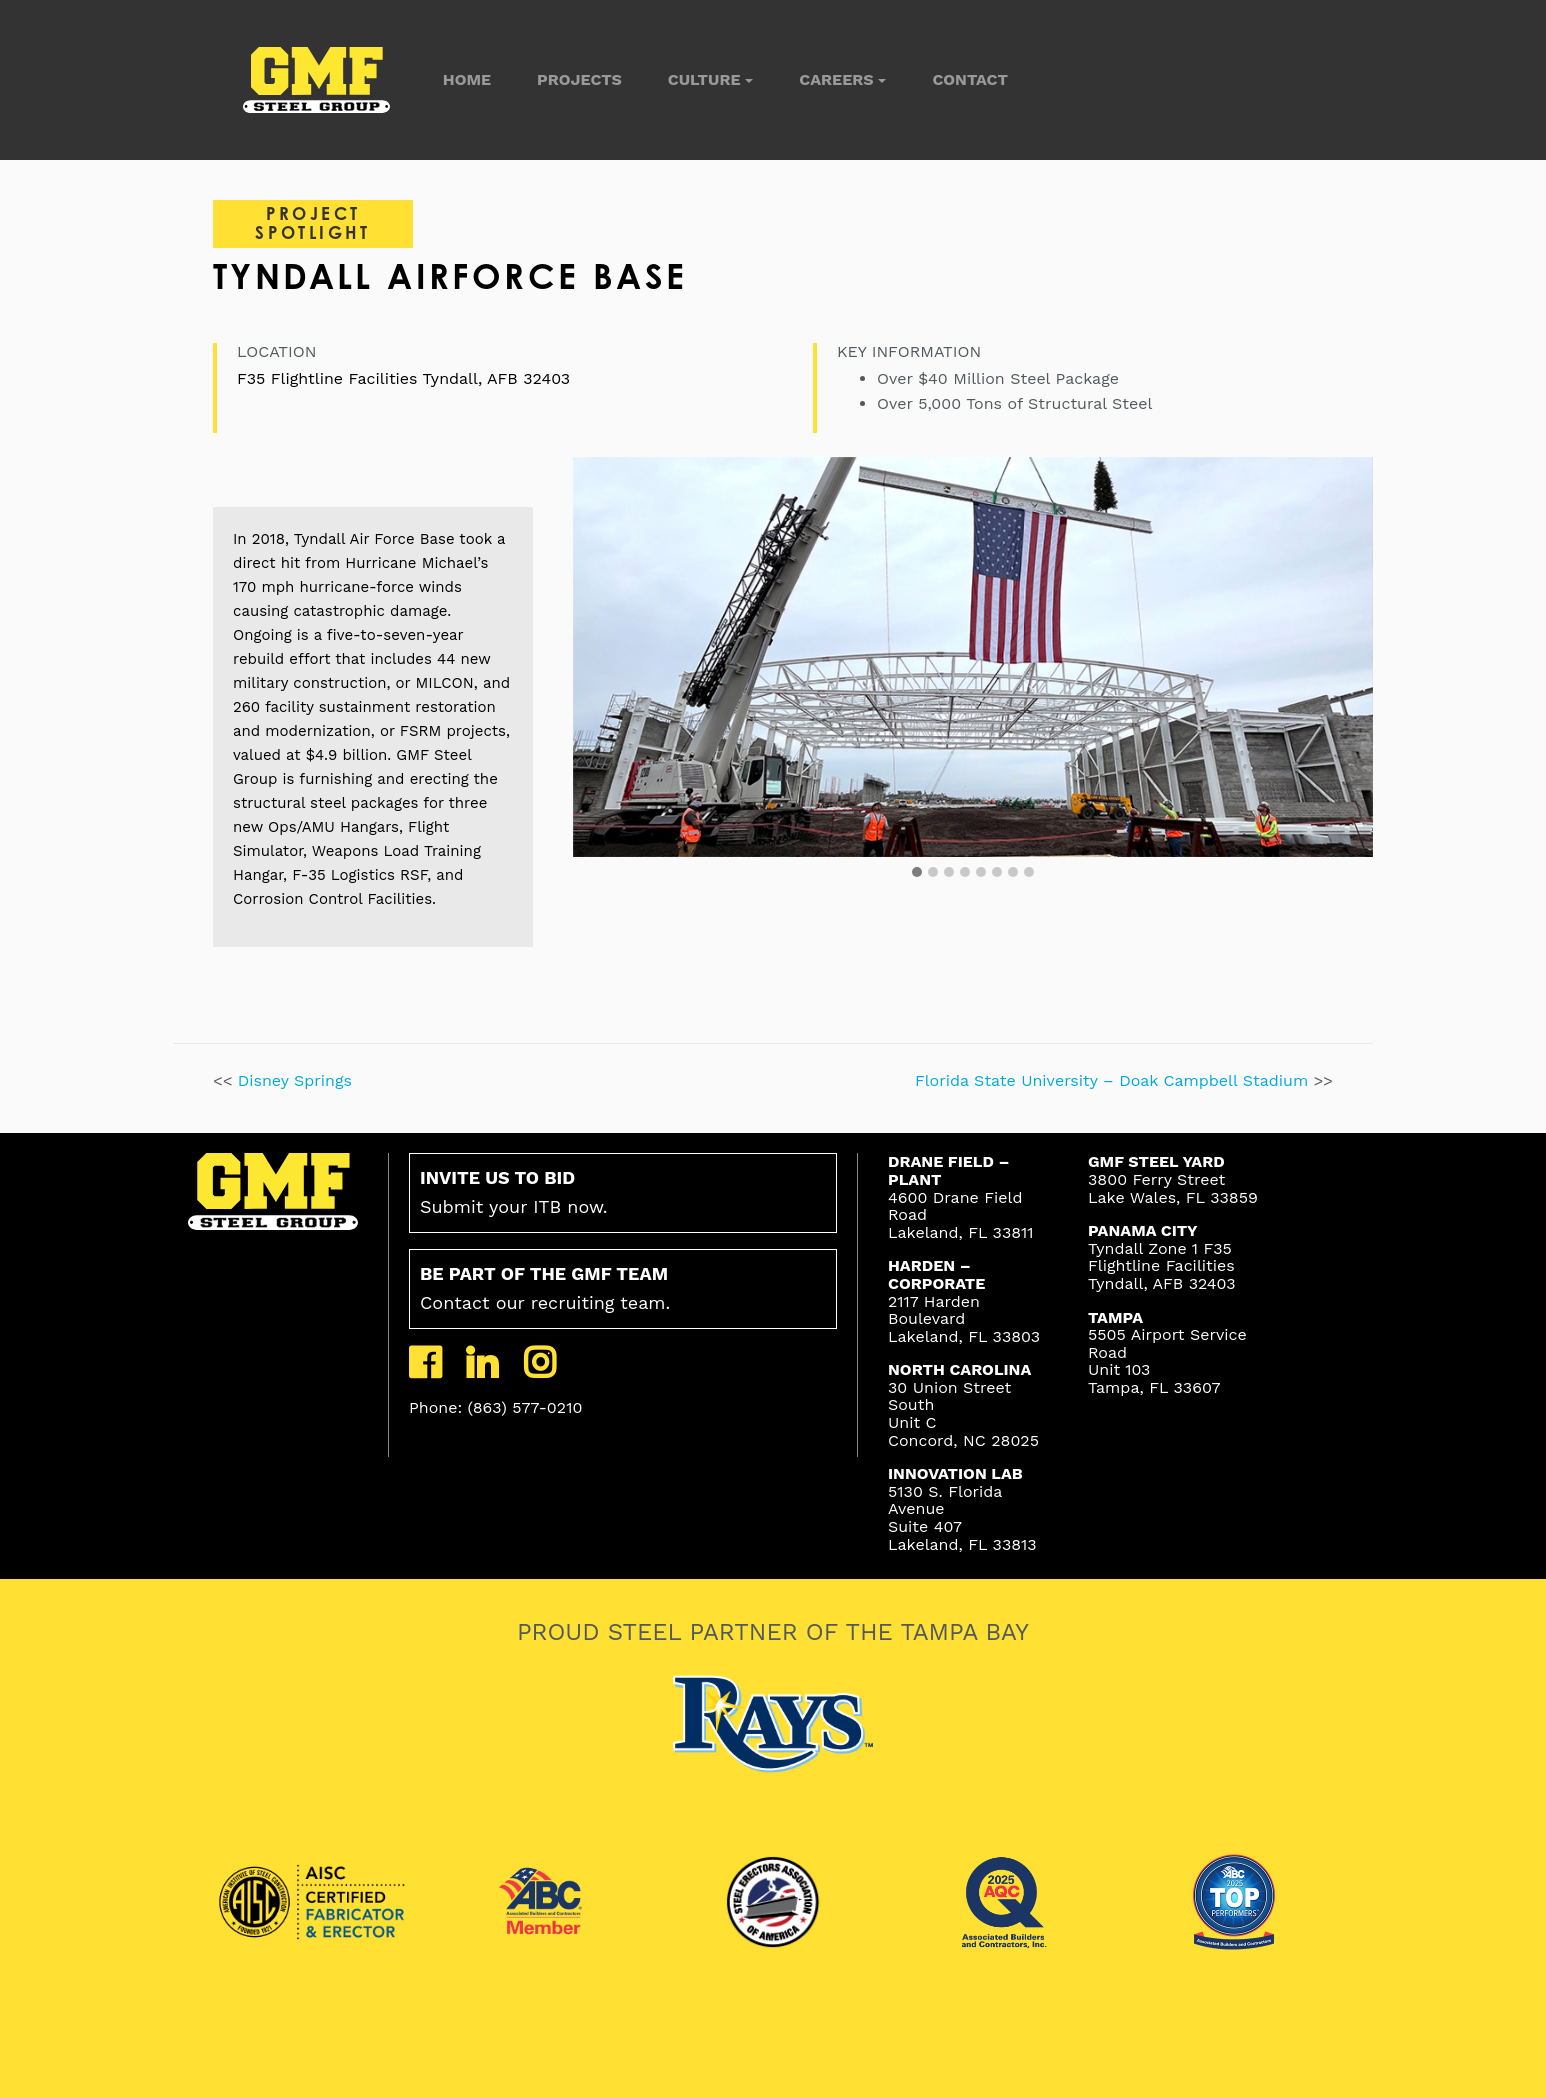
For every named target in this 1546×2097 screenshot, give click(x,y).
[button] (917, 873)
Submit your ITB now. (513, 1192)
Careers (836, 79)
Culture (704, 79)
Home (467, 79)
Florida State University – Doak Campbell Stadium (1114, 1080)
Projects (579, 79)
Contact (969, 79)
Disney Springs (295, 1080)
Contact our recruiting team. (545, 1288)
